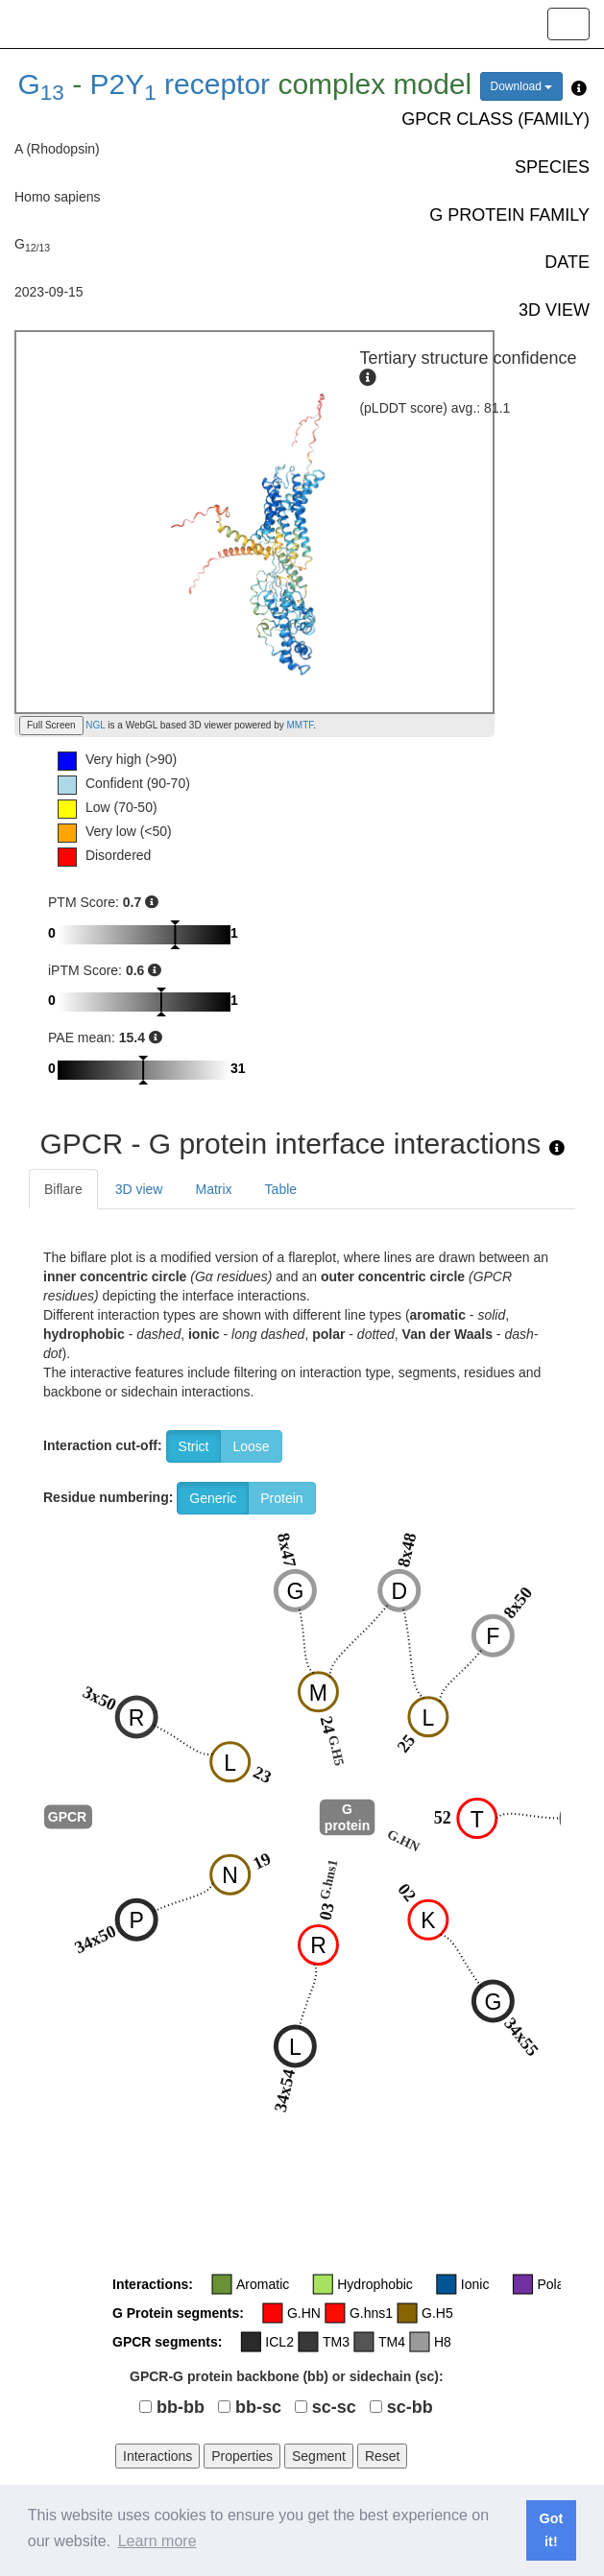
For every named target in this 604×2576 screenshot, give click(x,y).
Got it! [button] (552, 2530)
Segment (319, 2456)
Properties (242, 2456)
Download (522, 86)
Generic (212, 1498)
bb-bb (181, 2407)
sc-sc (334, 2407)
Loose (250, 1446)
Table (281, 1189)
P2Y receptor (179, 84)
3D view (139, 1189)
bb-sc (258, 2407)
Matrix (213, 1189)
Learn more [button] (157, 2541)
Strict (194, 1446)
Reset (382, 2456)
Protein (281, 1498)
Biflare (63, 1189)
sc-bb (410, 2407)
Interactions (157, 2456)
